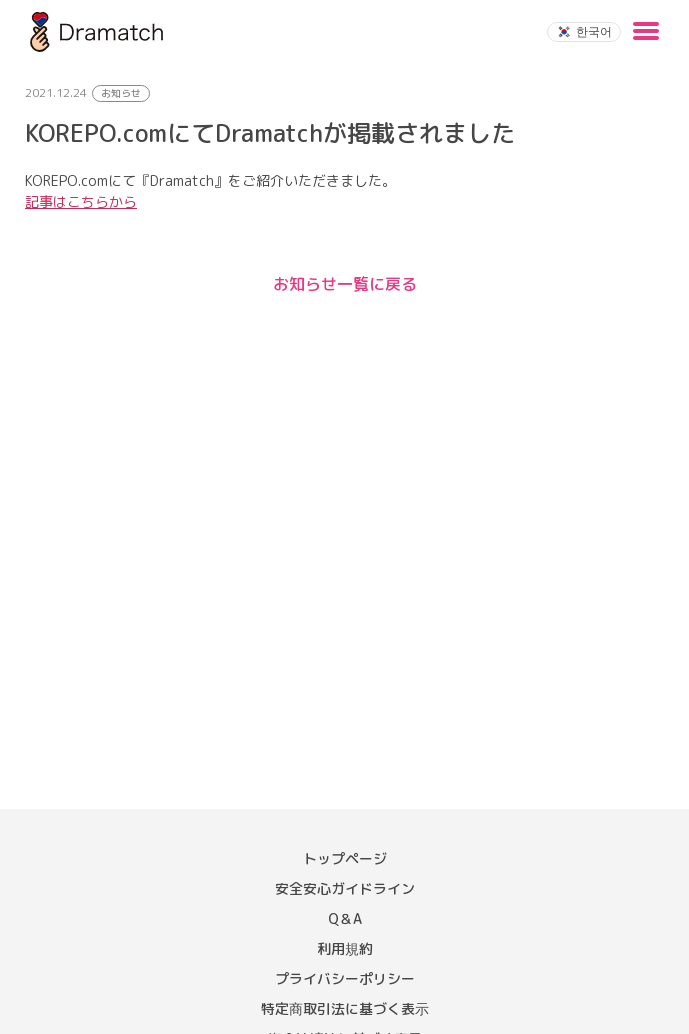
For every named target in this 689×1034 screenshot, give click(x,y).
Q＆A (345, 918)
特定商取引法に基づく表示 (345, 1008)
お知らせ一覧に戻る (345, 284)
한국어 (584, 31)
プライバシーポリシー (345, 978)
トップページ (345, 858)
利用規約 (345, 948)
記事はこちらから (81, 201)
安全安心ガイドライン (345, 888)
